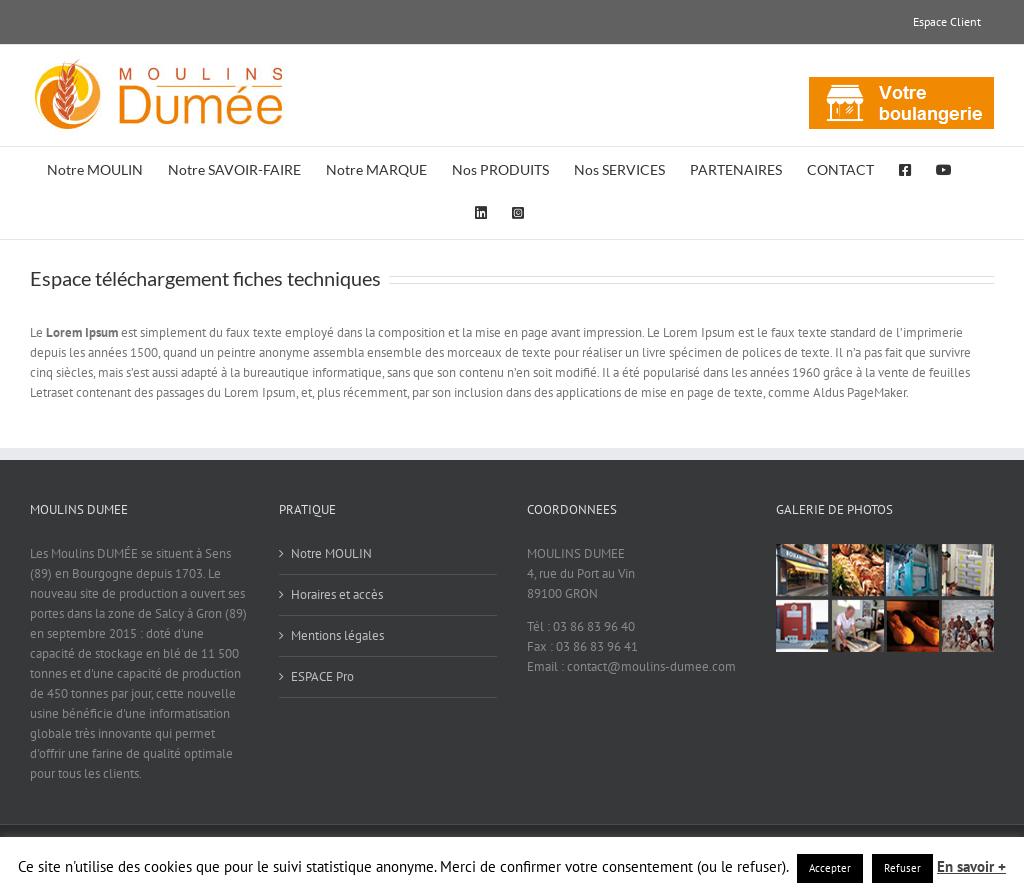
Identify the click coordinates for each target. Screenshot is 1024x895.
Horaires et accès (337, 594)
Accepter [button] (830, 868)
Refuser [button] (902, 868)
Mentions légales (337, 635)
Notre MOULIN (331, 553)
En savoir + (971, 866)
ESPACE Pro (322, 676)
